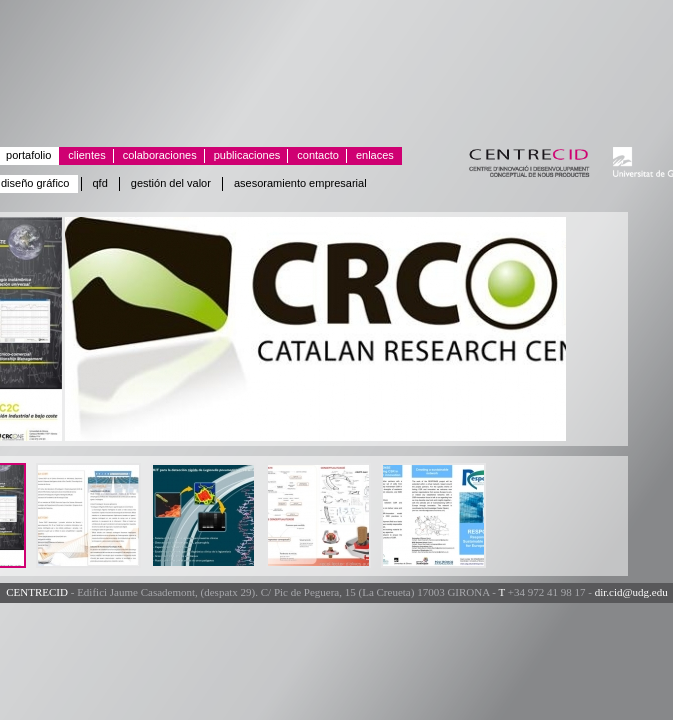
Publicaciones (243, 156)
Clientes (82, 156)
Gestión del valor (171, 183)
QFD (100, 183)
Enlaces (370, 156)
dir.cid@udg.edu (631, 592)
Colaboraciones (155, 156)
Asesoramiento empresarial (300, 183)
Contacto (313, 156)
